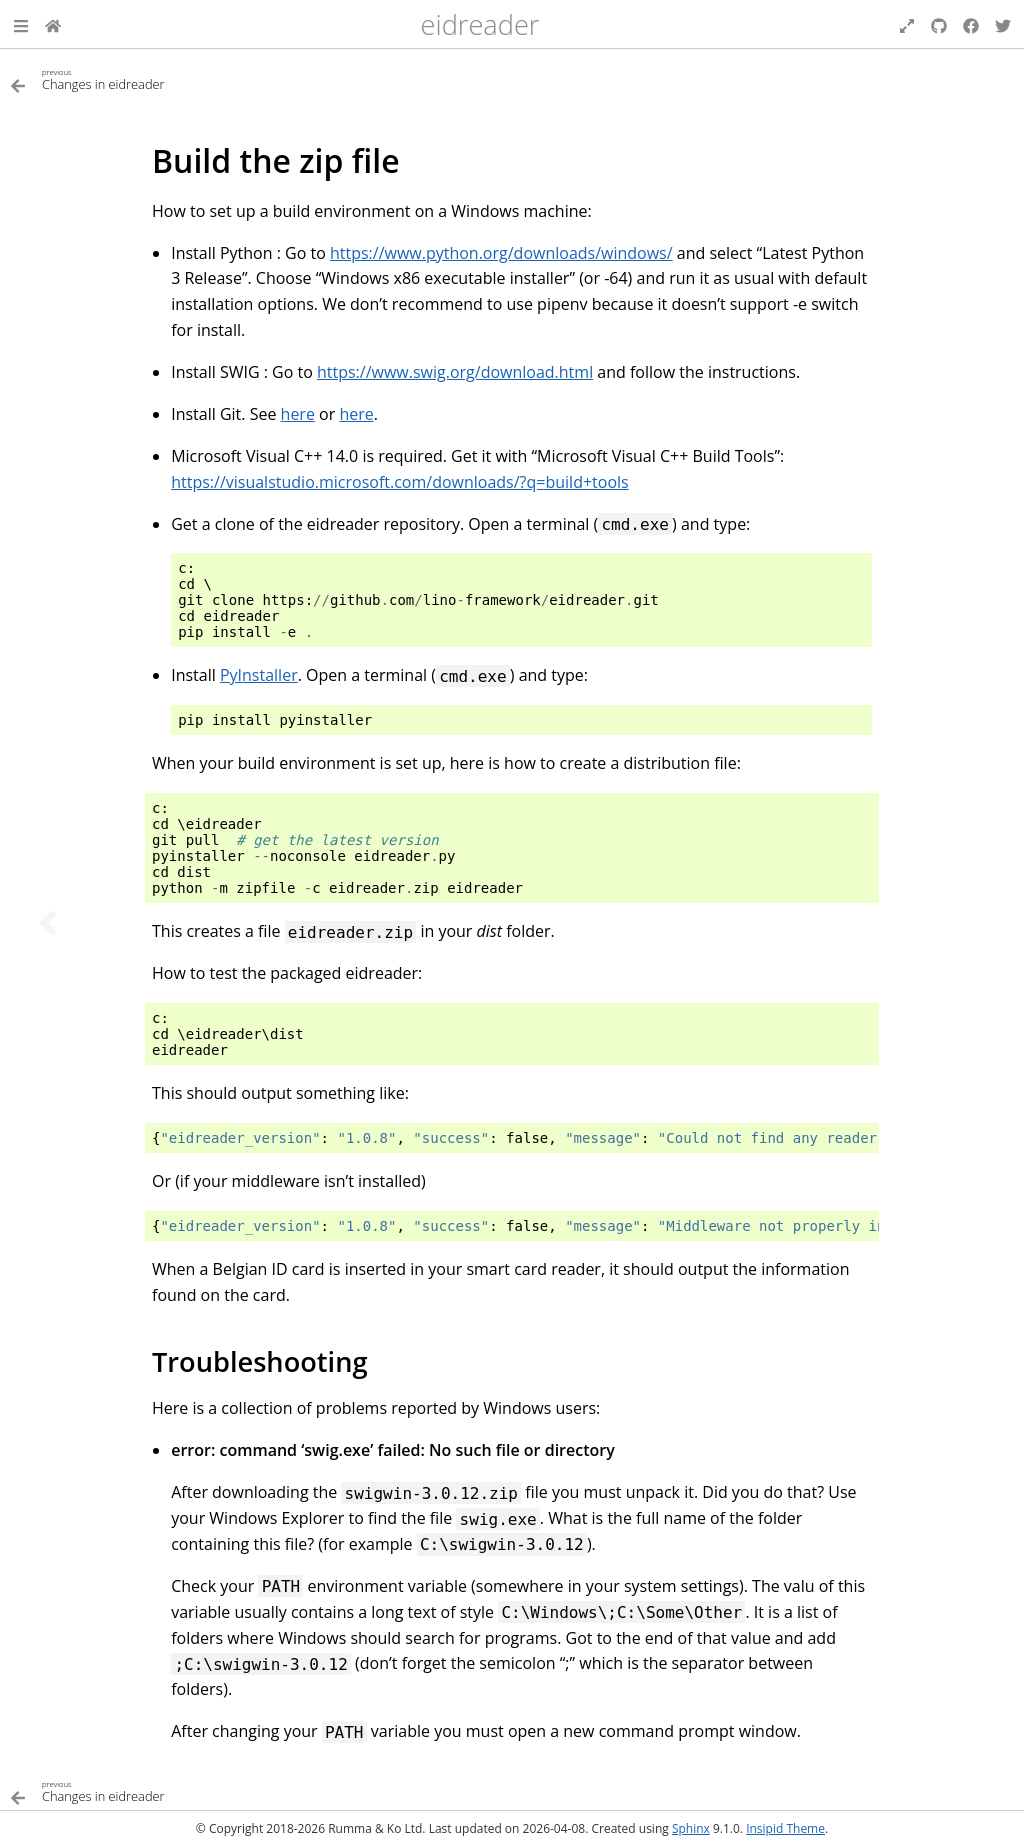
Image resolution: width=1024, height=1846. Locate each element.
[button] (21, 24)
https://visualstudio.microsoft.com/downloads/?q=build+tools (400, 482)
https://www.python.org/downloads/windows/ (501, 253)
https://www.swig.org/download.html (455, 372)
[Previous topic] (48, 923)
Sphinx (691, 1828)
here (298, 414)
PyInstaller (259, 675)
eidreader (480, 24)
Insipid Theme (785, 1828)
